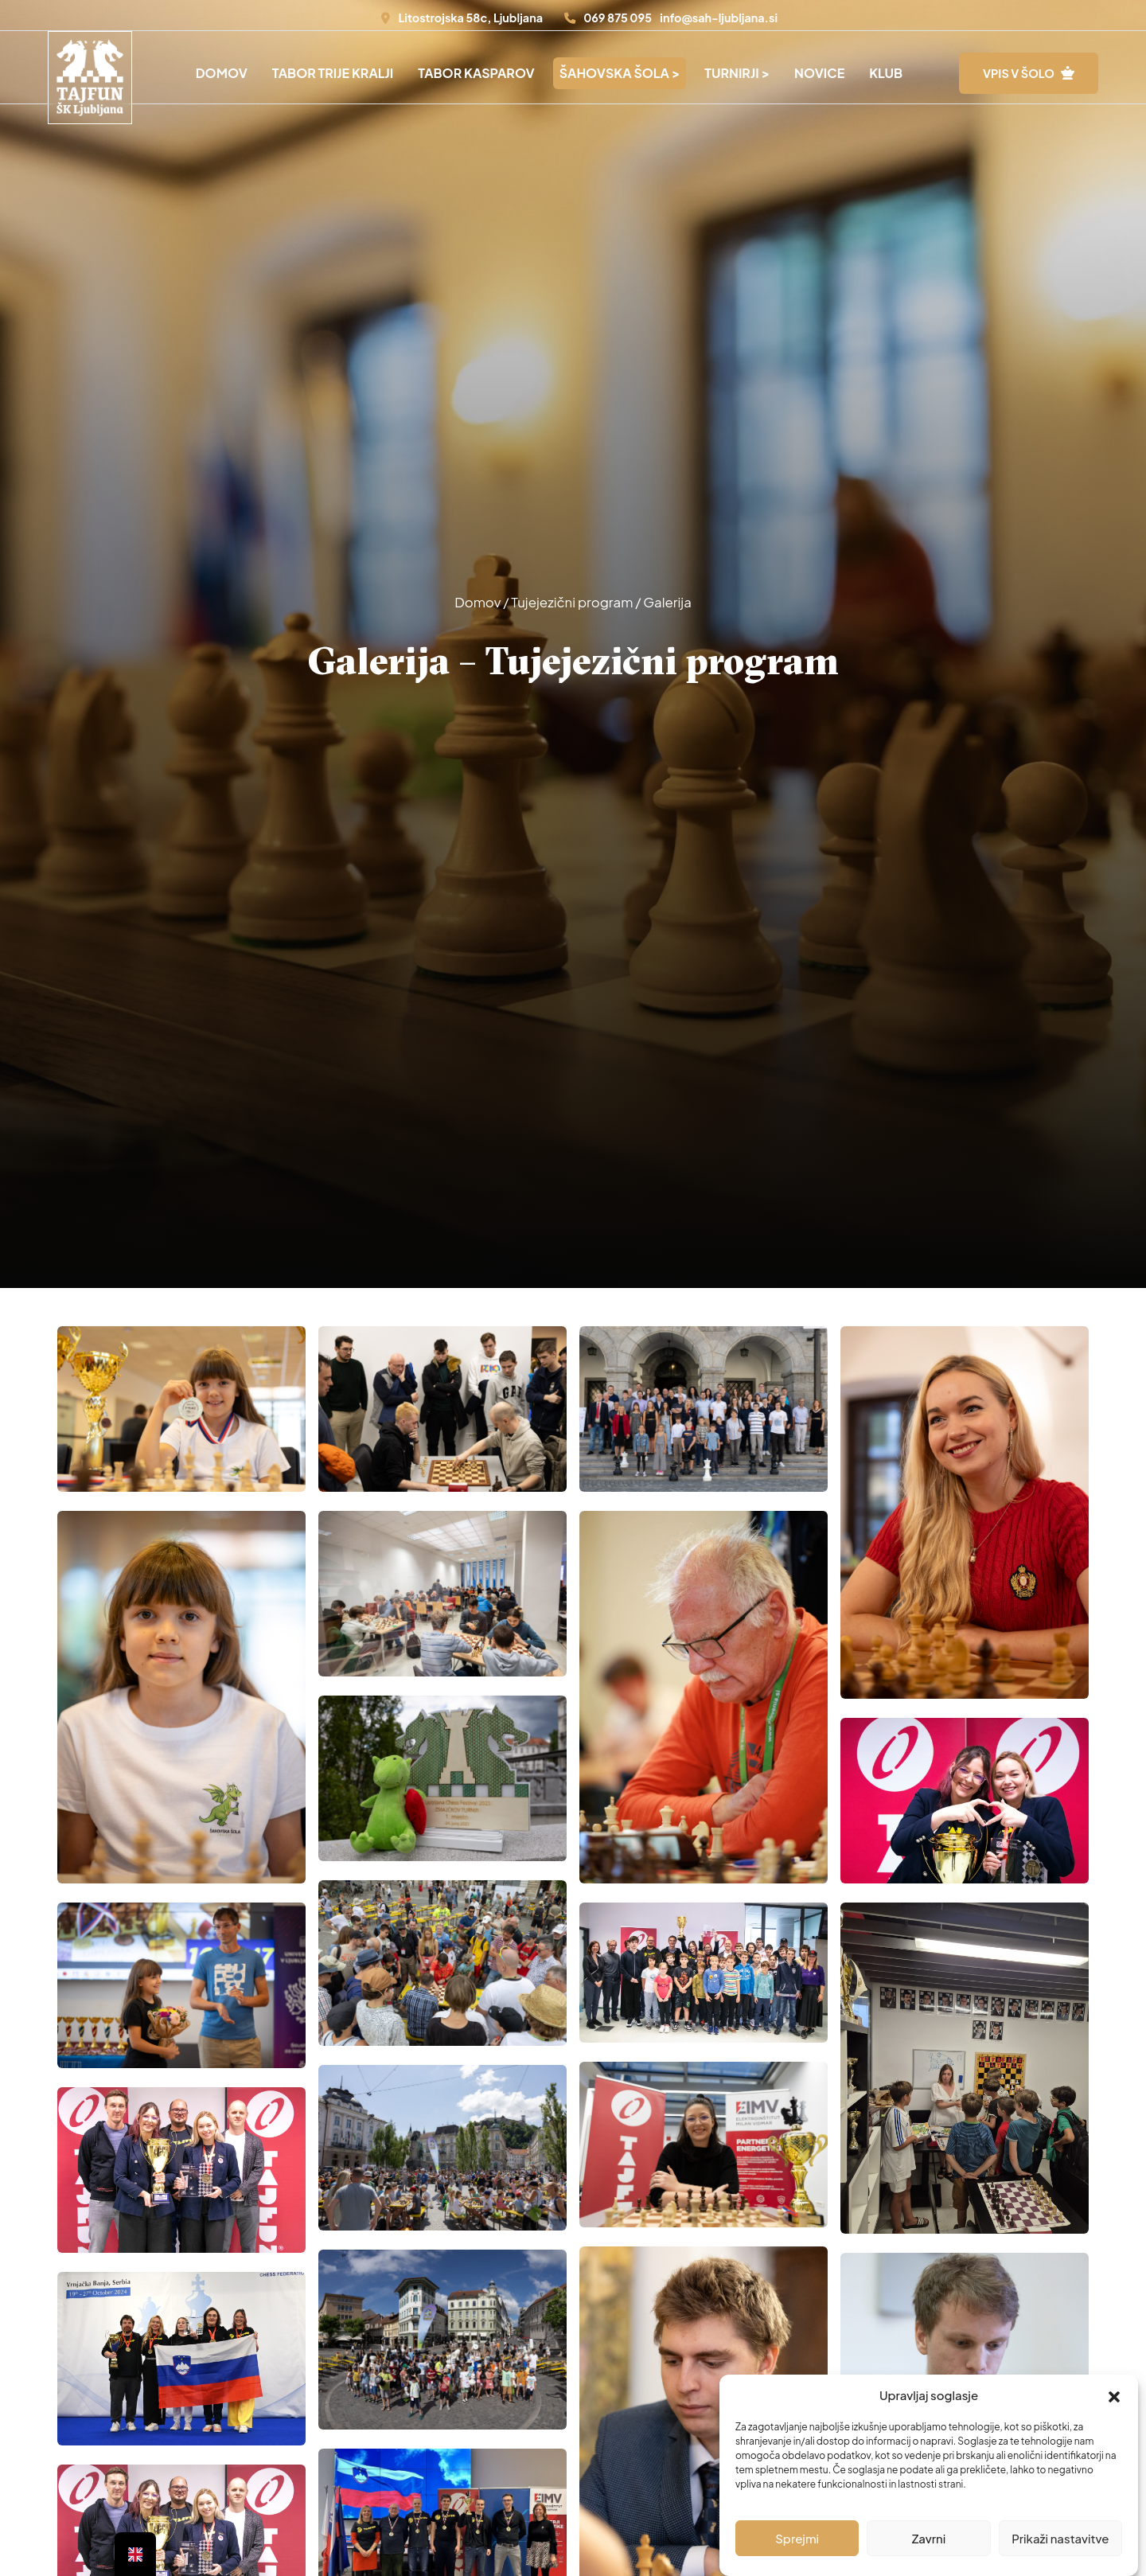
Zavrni (929, 2538)
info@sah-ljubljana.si (719, 17)
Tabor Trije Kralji (332, 72)
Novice (819, 72)
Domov (222, 72)
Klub (885, 72)
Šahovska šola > (619, 72)
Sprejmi (797, 2538)
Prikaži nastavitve (1060, 2538)
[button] (1114, 2395)
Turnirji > (737, 72)
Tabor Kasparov (476, 72)
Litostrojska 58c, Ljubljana (470, 17)
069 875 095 (617, 17)
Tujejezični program (573, 602)
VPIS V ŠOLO (1018, 73)
